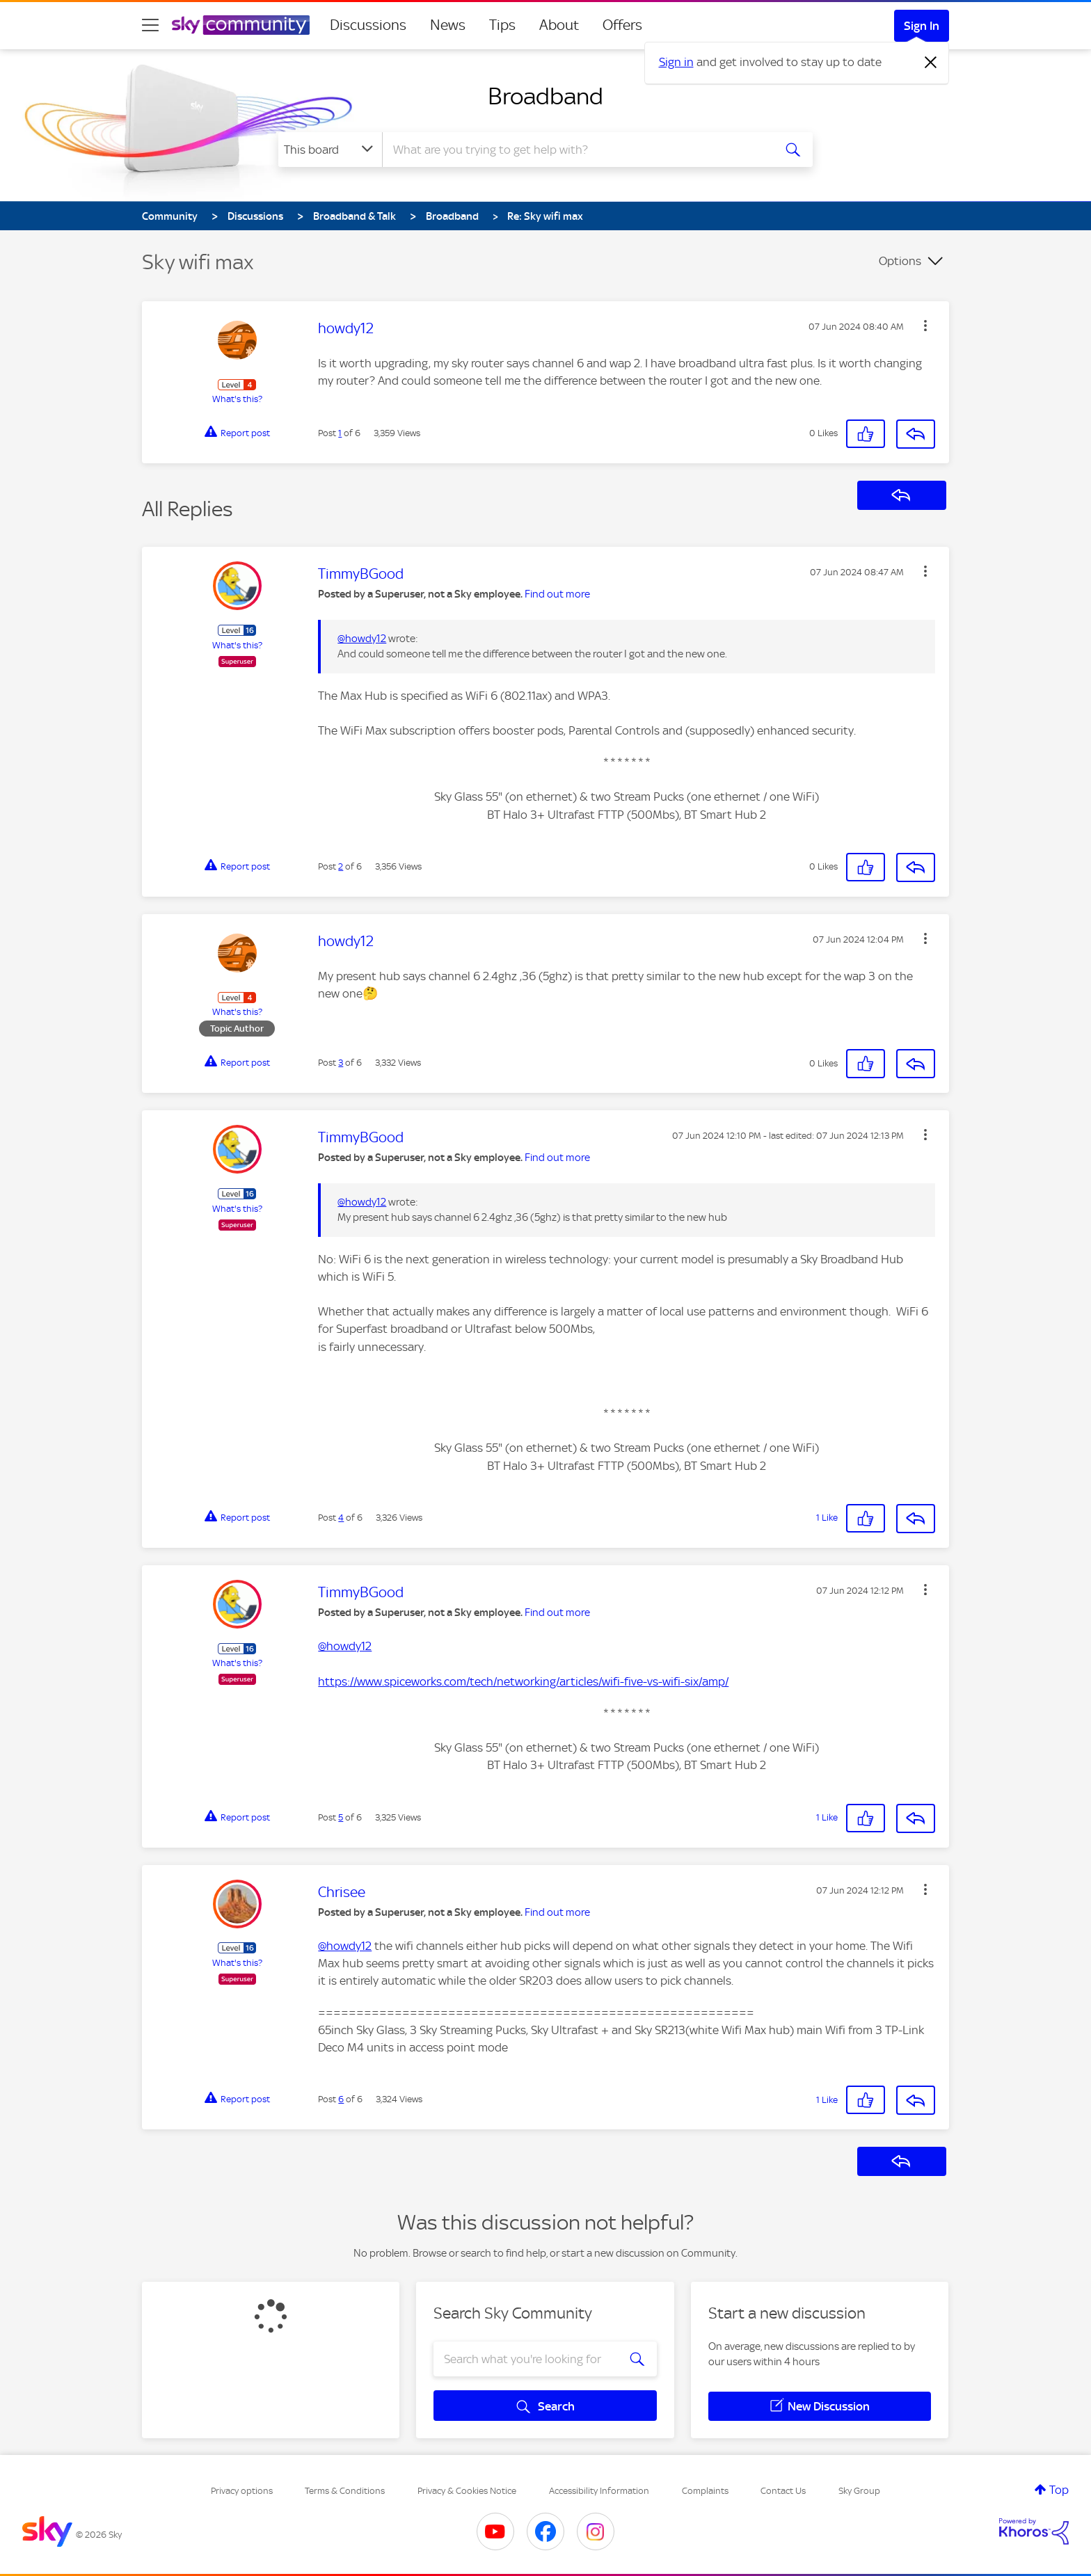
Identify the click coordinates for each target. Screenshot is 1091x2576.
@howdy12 (361, 638)
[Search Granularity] (330, 149)
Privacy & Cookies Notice (466, 2491)
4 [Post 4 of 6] (341, 1517)
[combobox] (576, 149)
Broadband (545, 96)
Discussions (368, 25)
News (447, 25)
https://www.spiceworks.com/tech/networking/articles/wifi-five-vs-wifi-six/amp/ (523, 1681)
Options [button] (900, 261)
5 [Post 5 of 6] (340, 1817)
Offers (622, 25)
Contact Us (783, 2491)
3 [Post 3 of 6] (340, 1062)
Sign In (921, 26)
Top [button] (1059, 2490)
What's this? (237, 399)
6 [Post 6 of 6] (341, 2099)
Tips (502, 25)
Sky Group (859, 2491)
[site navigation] (150, 25)
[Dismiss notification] (931, 62)
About (559, 25)
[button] (925, 325)
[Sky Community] (241, 25)
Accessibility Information (599, 2491)
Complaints (705, 2491)
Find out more (557, 594)
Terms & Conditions (345, 2491)
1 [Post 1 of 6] (340, 433)
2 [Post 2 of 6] (340, 866)
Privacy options (242, 2491)
